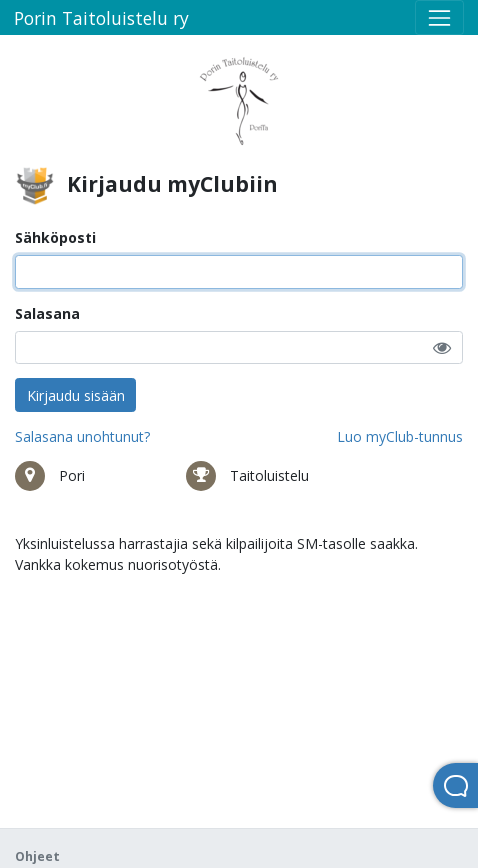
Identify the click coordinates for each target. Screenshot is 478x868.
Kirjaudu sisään (76, 395)
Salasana (47, 313)
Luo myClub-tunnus (400, 436)
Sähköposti (55, 237)
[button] (442, 347)
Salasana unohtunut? (82, 436)
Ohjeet (37, 856)
